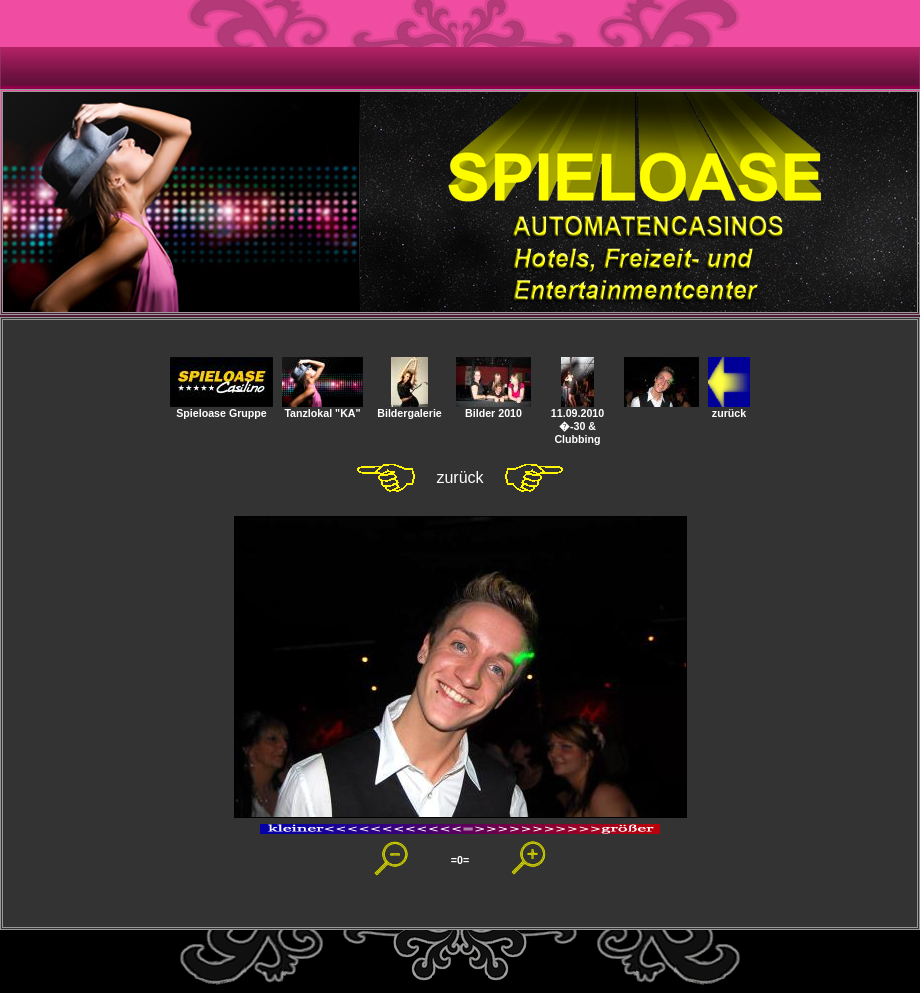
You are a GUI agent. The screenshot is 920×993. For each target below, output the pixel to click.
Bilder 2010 (493, 408)
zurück (729, 408)
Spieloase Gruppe (221, 408)
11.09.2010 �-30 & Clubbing (577, 421)
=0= (460, 860)
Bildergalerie (409, 408)
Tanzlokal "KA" (322, 408)
